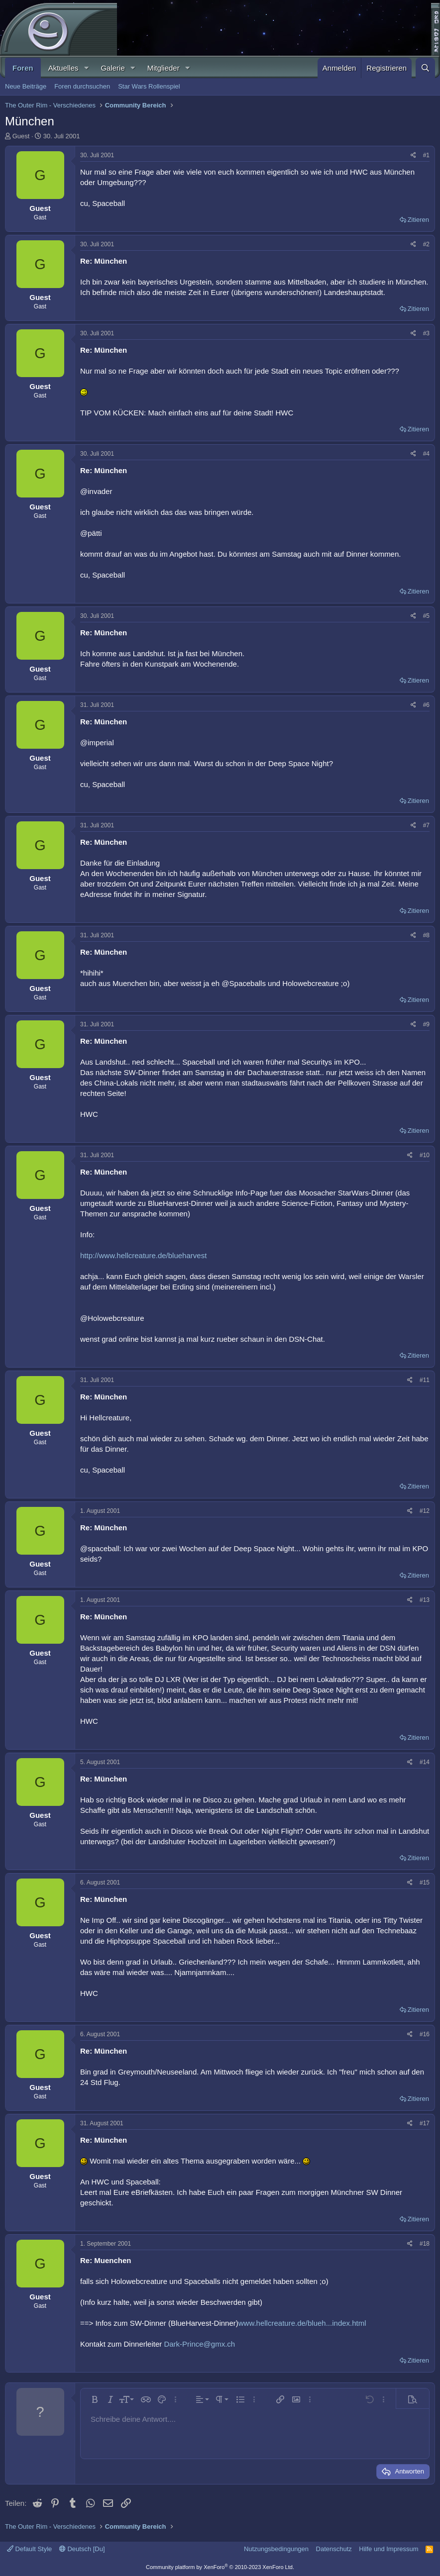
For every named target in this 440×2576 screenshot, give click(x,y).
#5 (426, 615)
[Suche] (425, 68)
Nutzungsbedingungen (276, 2549)
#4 (426, 453)
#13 (425, 1599)
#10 (425, 1155)
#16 (425, 2034)
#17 (425, 2123)
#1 (426, 155)
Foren (22, 68)
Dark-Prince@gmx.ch (199, 2344)
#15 (425, 1882)
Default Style (29, 2549)
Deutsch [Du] (82, 2549)
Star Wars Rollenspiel (149, 86)
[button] (86, 68)
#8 (426, 935)
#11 (425, 1380)
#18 (425, 2243)
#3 (426, 333)
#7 (426, 825)
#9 (426, 1024)
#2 (426, 244)
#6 (426, 704)
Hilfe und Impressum (388, 2549)
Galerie (112, 68)
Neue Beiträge (25, 86)
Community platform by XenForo (220, 2567)
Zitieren (418, 219)
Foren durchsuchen (82, 86)
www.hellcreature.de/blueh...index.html (302, 2323)
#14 (425, 1762)
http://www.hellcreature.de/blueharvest (143, 1255)
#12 (425, 1510)
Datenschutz (334, 2549)
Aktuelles (63, 68)
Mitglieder (163, 68)
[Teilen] (413, 155)
